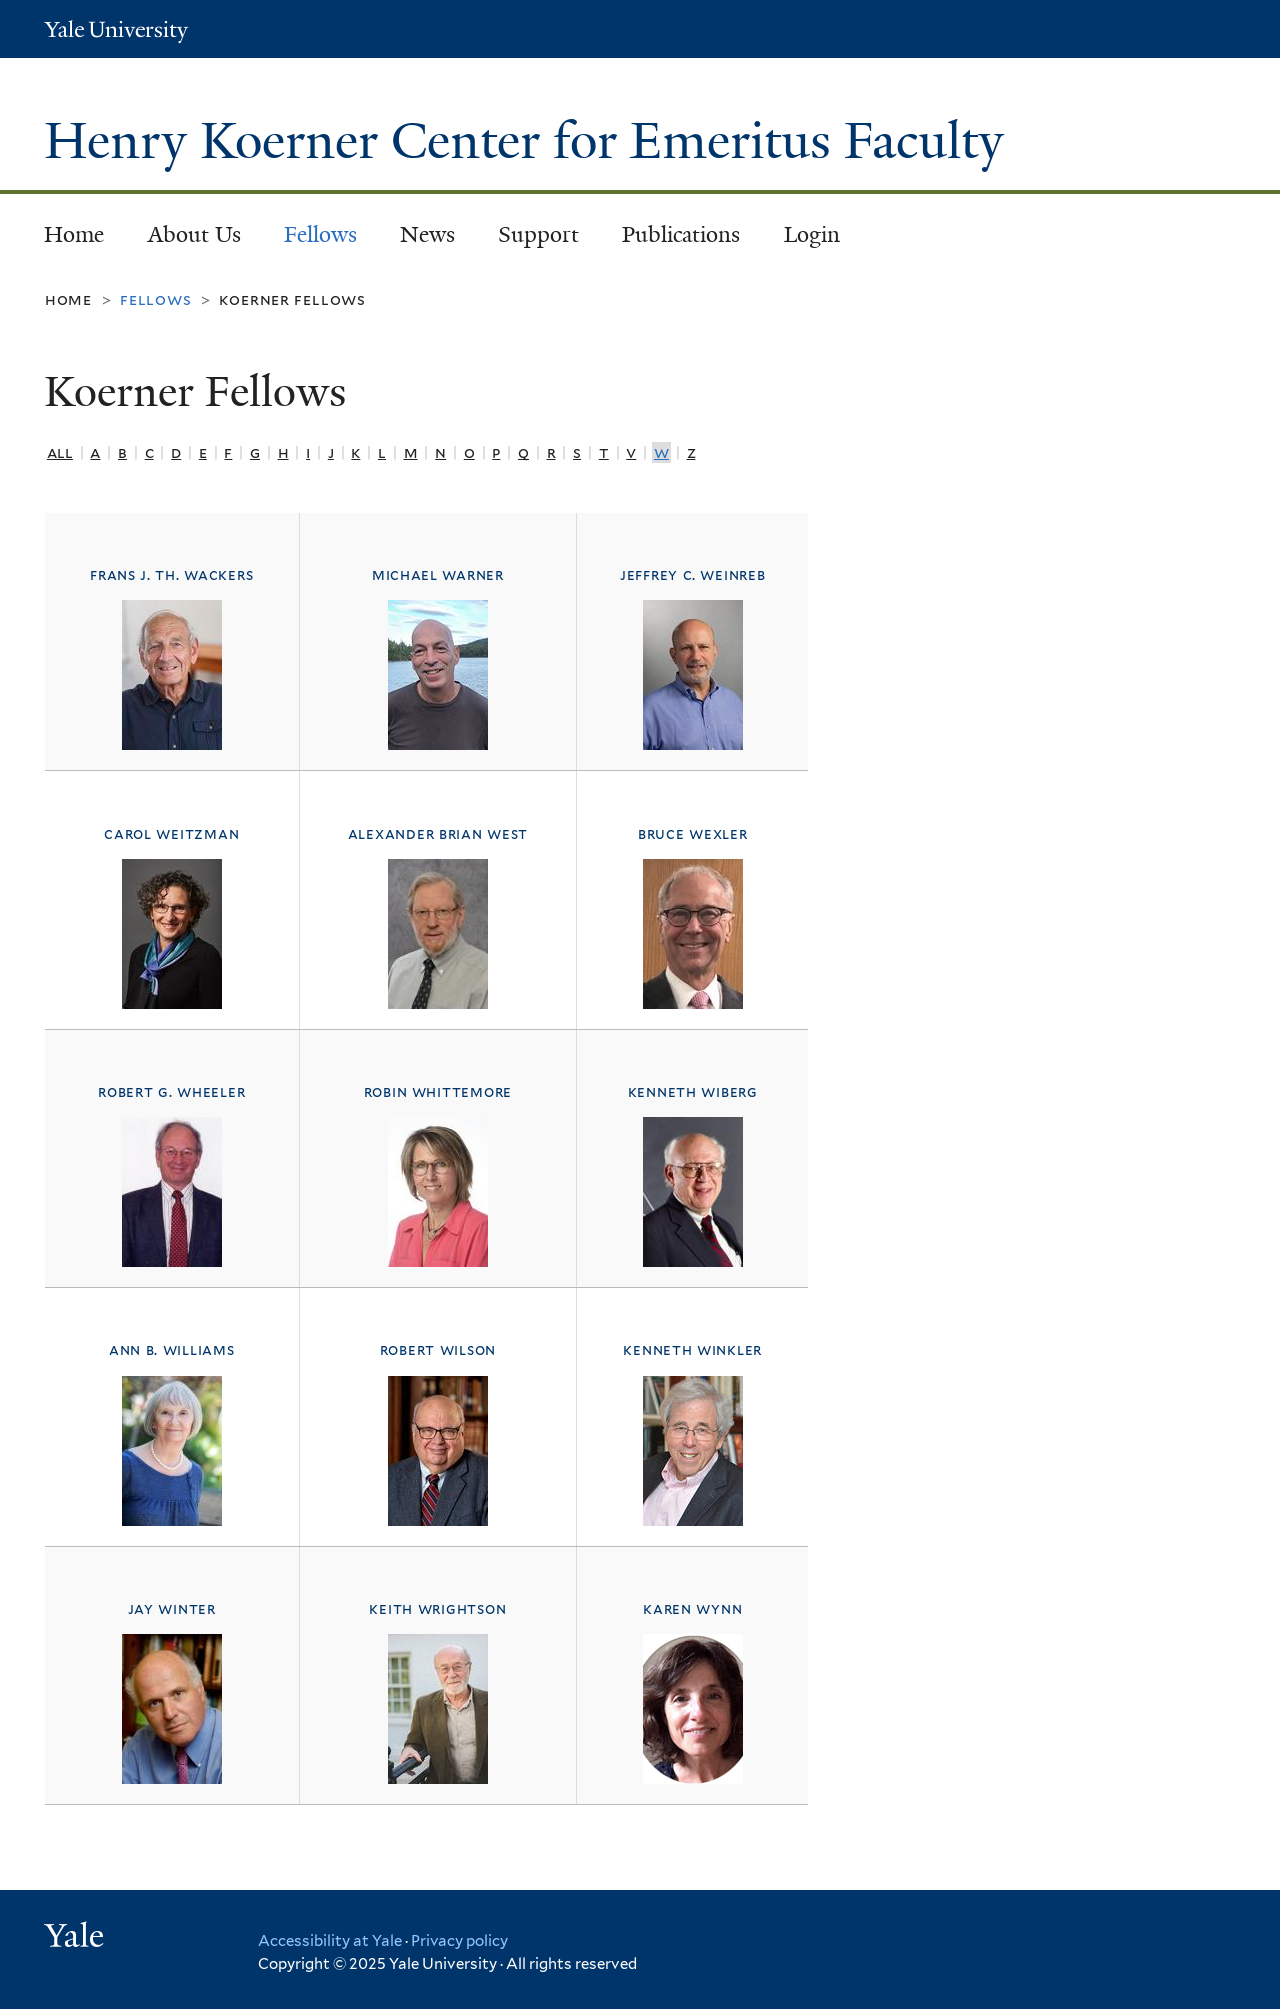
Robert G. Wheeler (171, 1092)
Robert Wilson (438, 1350)
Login (812, 234)
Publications (681, 234)
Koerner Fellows (292, 299)
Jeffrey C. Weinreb (693, 575)
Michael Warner (438, 575)
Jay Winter (172, 1609)
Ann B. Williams (172, 1350)
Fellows (320, 234)
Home (74, 234)
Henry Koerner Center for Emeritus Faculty (530, 141)
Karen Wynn (692, 1609)
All (60, 452)
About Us (194, 234)
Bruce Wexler (693, 834)
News (427, 234)
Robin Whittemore (438, 1092)
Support (538, 234)
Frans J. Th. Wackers (171, 575)
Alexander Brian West (438, 834)
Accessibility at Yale (330, 1941)
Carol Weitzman (171, 834)
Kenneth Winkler (692, 1350)
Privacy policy (459, 1941)
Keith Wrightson (437, 1609)
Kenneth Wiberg (693, 1092)
